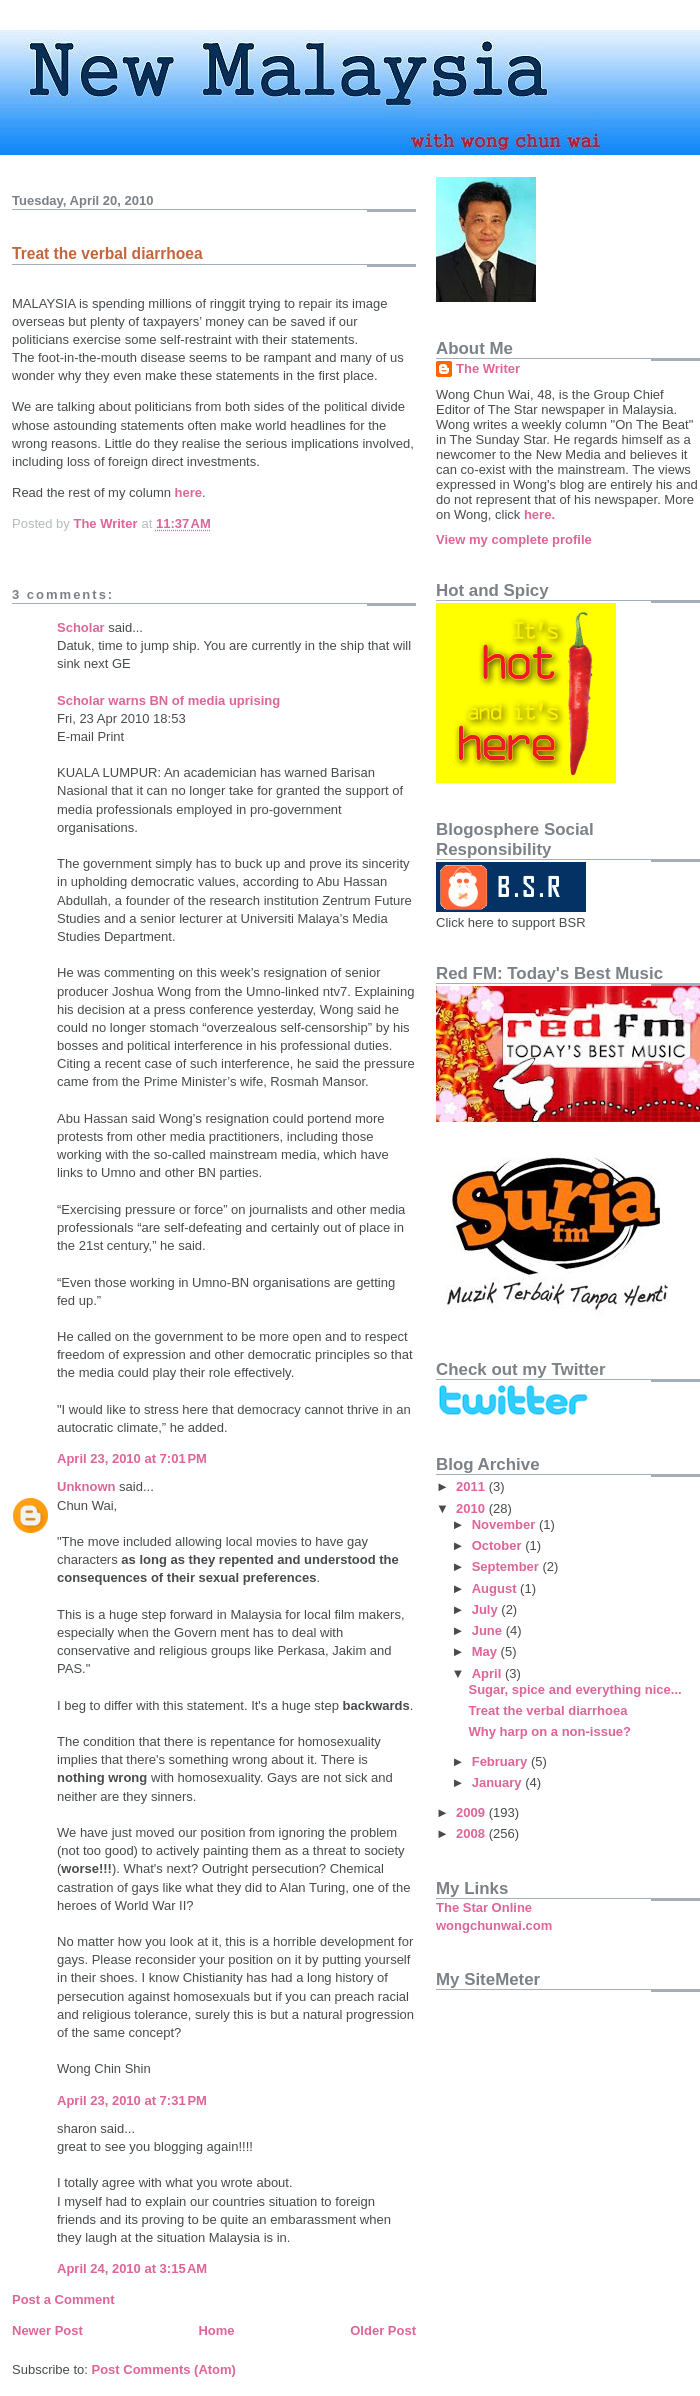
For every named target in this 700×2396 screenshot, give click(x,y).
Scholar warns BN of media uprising (168, 700)
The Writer (488, 368)
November (505, 1524)
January (498, 1782)
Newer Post (47, 2330)
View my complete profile (514, 539)
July (487, 1609)
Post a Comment (63, 2299)
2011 (472, 1486)
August (496, 1588)
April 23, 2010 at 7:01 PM (132, 1458)
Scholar (81, 627)
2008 (472, 1833)
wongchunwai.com (494, 1925)
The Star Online (484, 1907)
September (507, 1566)
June (489, 1630)
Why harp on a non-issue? (549, 1731)
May (486, 1651)
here (188, 492)
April (488, 1673)
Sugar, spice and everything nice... (574, 1689)
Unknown (86, 1486)
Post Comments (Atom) (164, 2369)
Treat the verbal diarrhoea (547, 1710)
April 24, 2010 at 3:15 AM (132, 2268)
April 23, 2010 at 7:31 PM (132, 2100)
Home (216, 2330)
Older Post (383, 2330)
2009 (472, 1812)
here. (539, 514)
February (501, 1761)
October (498, 1545)
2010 (472, 1508)
